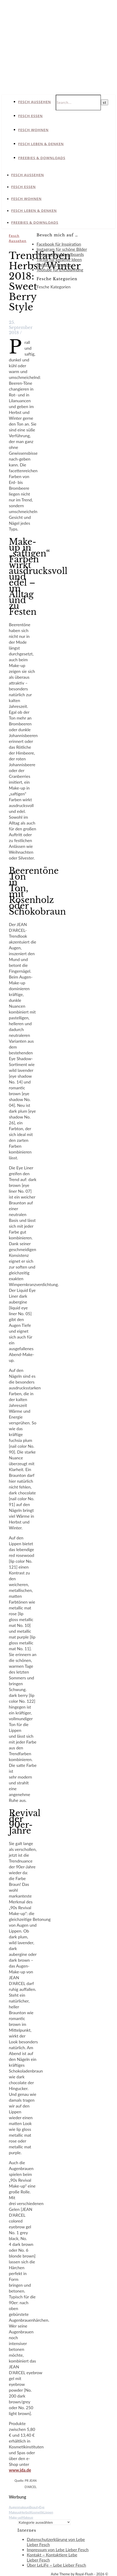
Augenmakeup (19, 2507)
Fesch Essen (30, 115)
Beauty (34, 2507)
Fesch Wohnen (33, 129)
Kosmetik (36, 2512)
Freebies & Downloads (41, 157)
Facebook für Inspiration (59, 244)
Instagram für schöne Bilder (62, 249)
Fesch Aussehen (34, 101)
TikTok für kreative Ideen (59, 259)
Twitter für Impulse (54, 264)
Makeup (27, 2517)
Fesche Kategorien (54, 286)
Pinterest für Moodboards (60, 254)
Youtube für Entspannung (60, 269)
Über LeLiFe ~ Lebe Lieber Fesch (56, 2565)
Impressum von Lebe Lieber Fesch (58, 2549)
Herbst (25, 2512)
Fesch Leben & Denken (41, 143)
